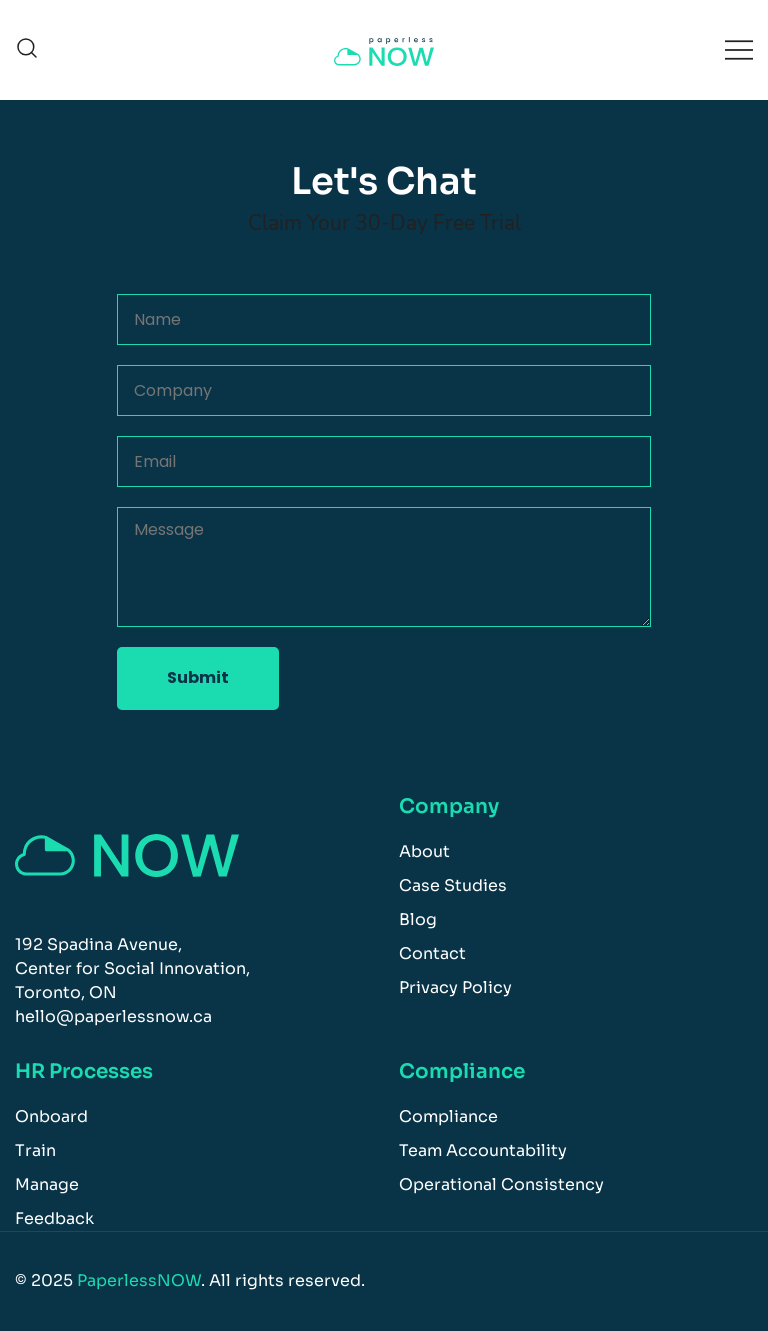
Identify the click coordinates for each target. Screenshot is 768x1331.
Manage (47, 1184)
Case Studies (453, 885)
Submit (198, 677)
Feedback (54, 1218)
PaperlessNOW (139, 1280)
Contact (432, 953)
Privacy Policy (455, 987)
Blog (418, 919)
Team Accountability (483, 1150)
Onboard (51, 1116)
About (424, 851)
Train (35, 1150)
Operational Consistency (501, 1184)
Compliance (448, 1116)
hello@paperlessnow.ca (113, 1016)
